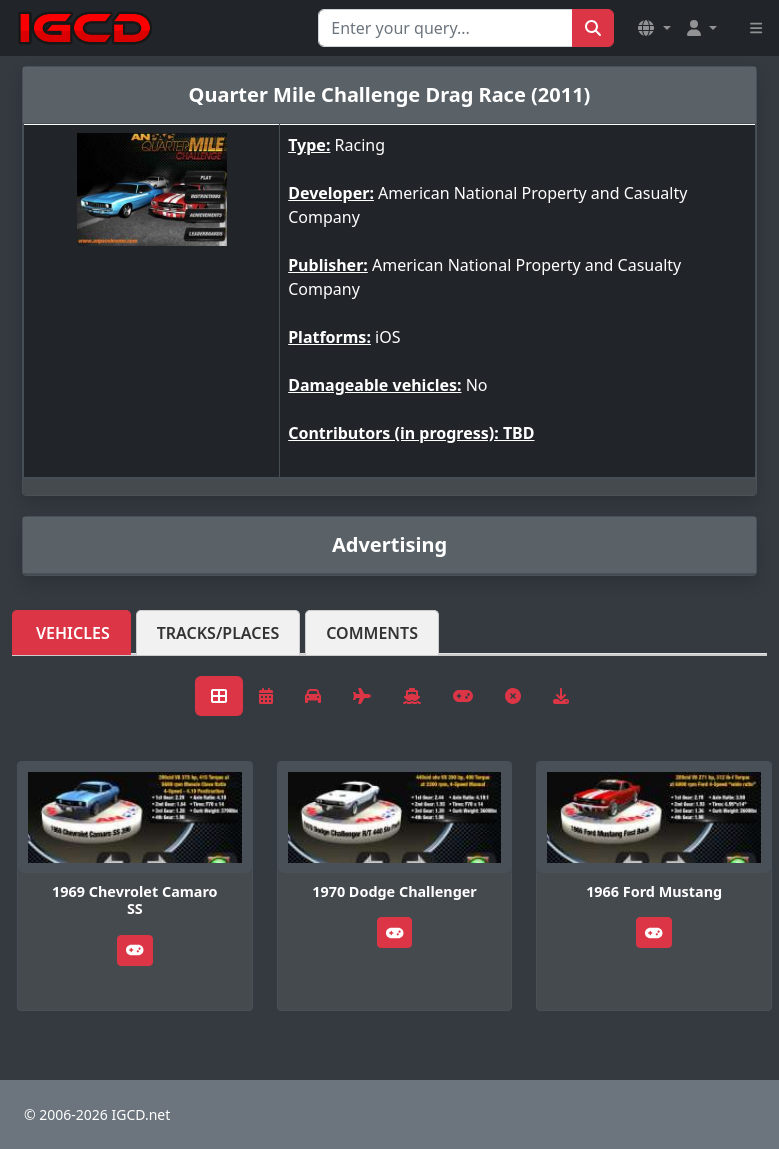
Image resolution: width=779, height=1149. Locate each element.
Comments (372, 633)
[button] (654, 28)
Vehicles (73, 633)
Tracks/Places (218, 633)
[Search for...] (445, 28)
